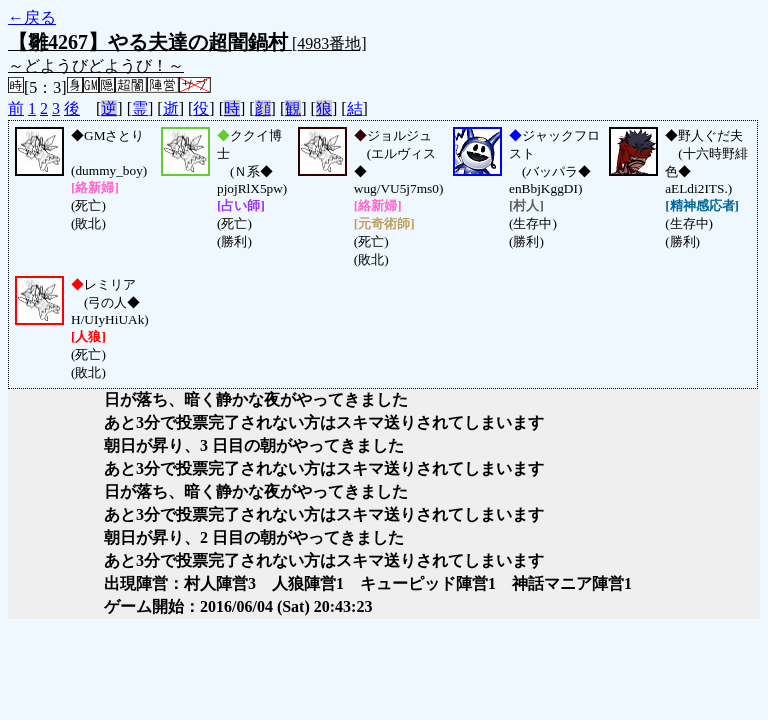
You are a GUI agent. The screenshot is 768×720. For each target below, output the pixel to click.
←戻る (32, 17)
